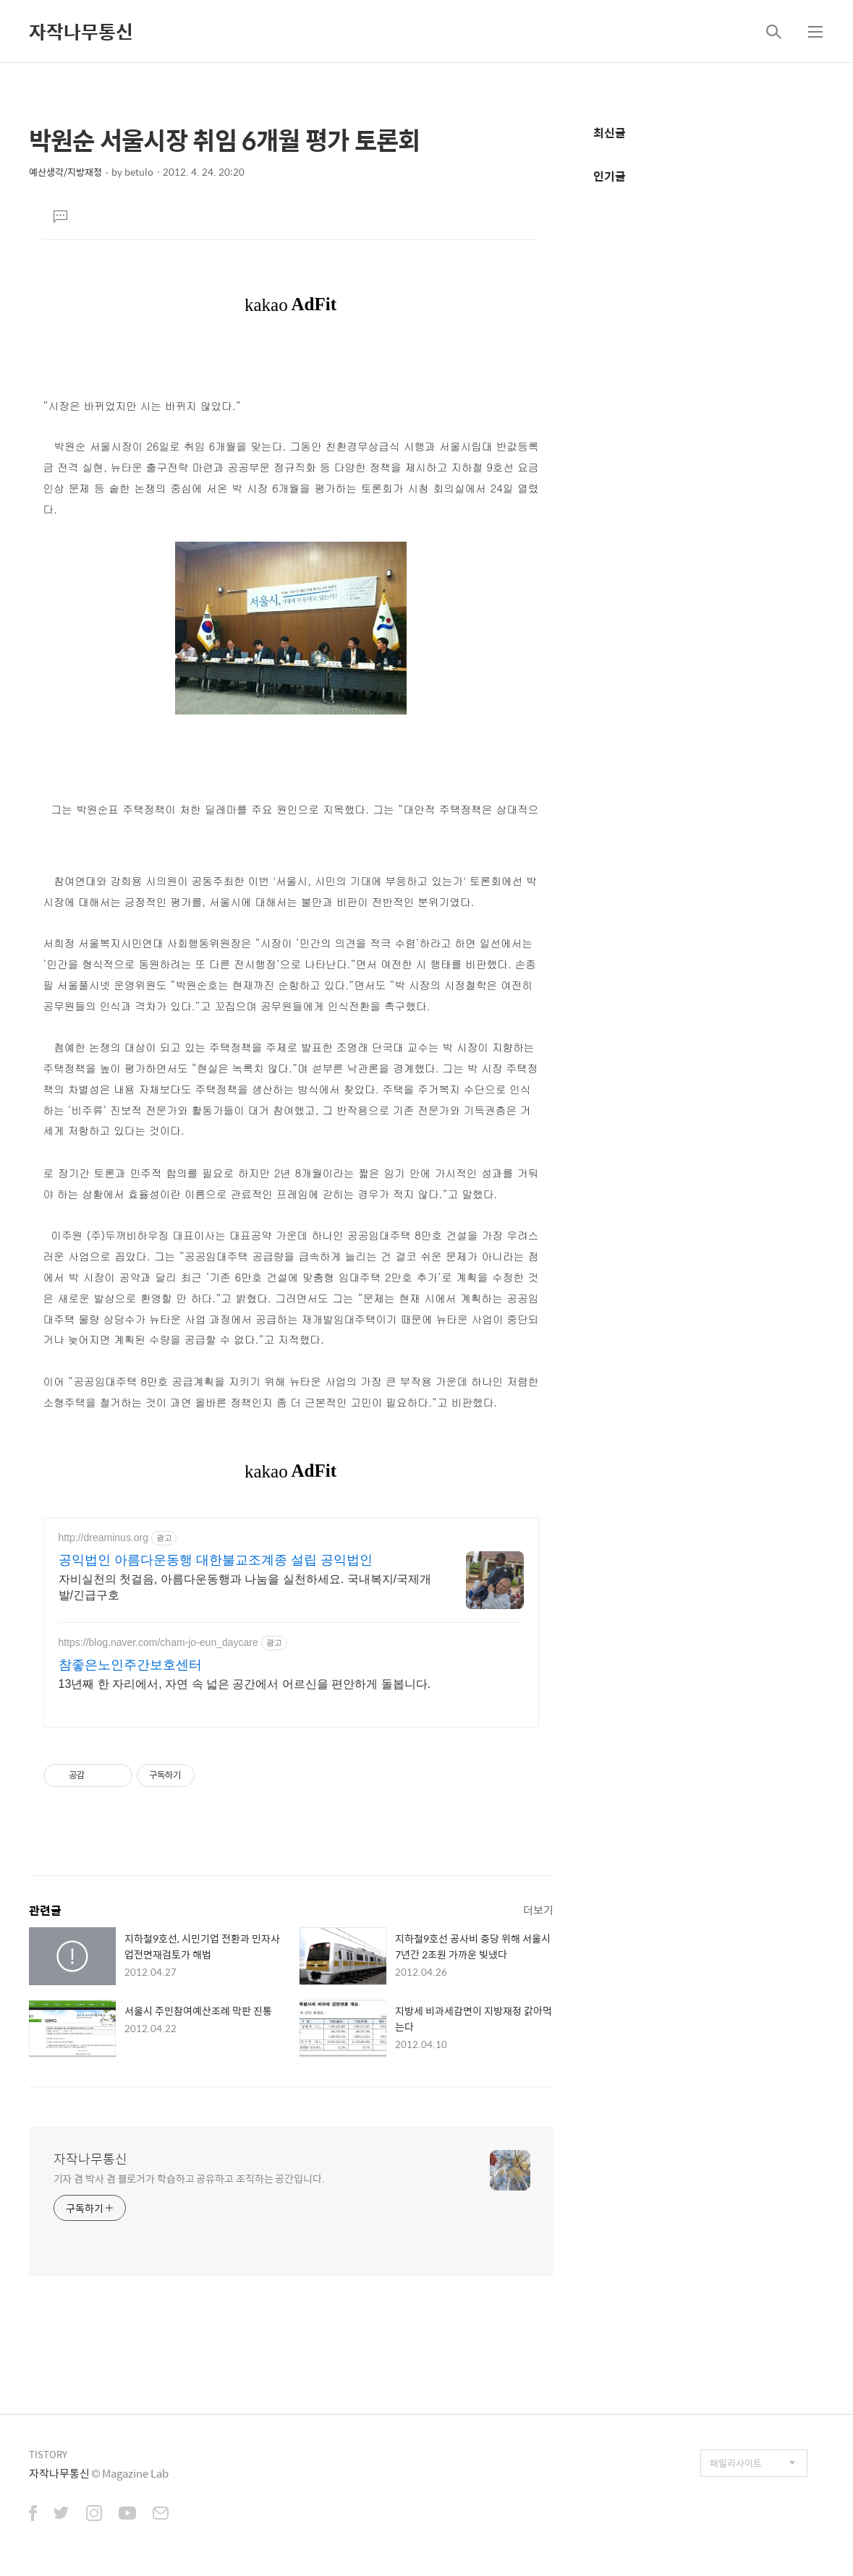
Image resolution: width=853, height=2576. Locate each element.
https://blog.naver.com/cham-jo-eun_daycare (158, 1642)
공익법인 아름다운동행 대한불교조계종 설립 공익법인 (216, 1560)
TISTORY (48, 2454)
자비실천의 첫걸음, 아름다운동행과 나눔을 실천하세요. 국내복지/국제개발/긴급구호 (245, 1587)
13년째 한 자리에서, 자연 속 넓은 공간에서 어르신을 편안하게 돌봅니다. (245, 1684)
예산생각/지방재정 (65, 171)
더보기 (538, 1909)
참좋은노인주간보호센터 (130, 1665)
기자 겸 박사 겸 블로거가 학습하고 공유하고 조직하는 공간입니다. (189, 2177)
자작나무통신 (81, 31)
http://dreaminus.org (104, 1537)
